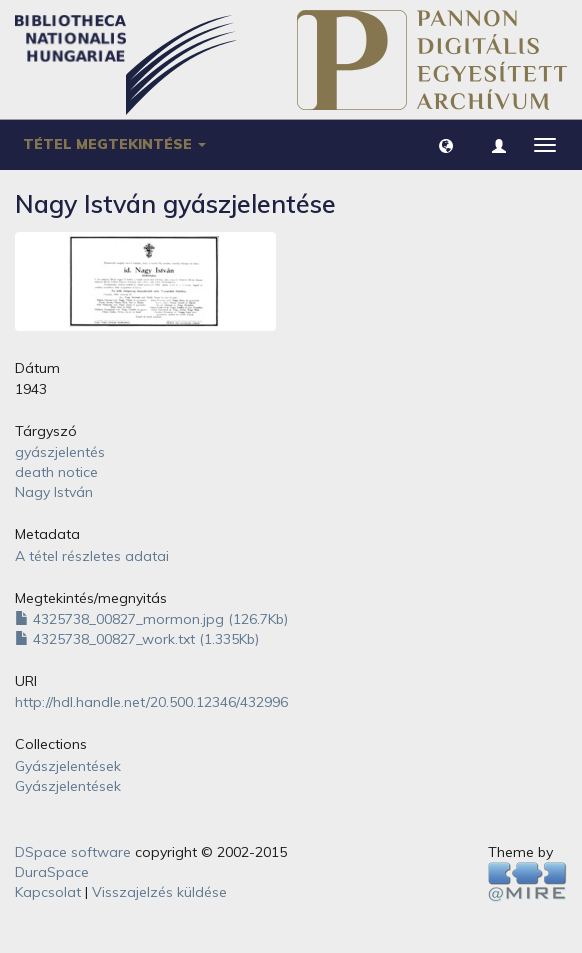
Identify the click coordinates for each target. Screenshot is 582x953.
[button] (446, 145)
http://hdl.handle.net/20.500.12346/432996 (151, 702)
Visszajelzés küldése (159, 892)
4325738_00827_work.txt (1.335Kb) (137, 639)
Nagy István (54, 492)
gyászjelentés (60, 452)
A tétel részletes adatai (92, 556)
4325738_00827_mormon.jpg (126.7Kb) (151, 619)
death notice (56, 472)
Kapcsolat (48, 892)
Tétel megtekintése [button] (114, 144)
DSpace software (73, 852)
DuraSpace (52, 872)
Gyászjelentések (68, 766)
